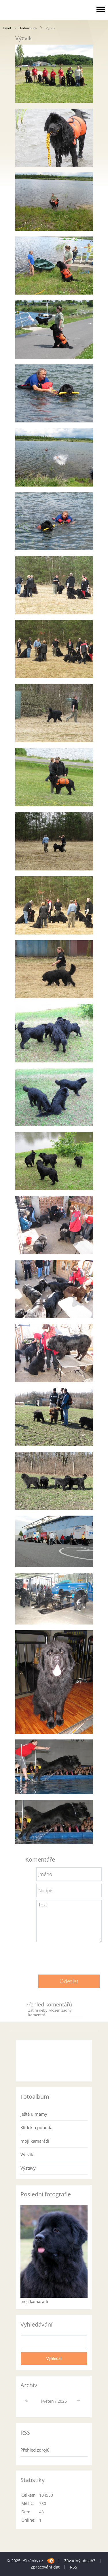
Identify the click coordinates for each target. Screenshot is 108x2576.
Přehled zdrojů (35, 2450)
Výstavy (28, 2168)
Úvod (7, 28)
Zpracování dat (45, 2567)
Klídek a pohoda (36, 2127)
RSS (73, 2567)
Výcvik (26, 2154)
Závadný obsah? (79, 2560)
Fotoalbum (28, 28)
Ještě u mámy (33, 2114)
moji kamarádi (34, 2141)
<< (28, 2401)
